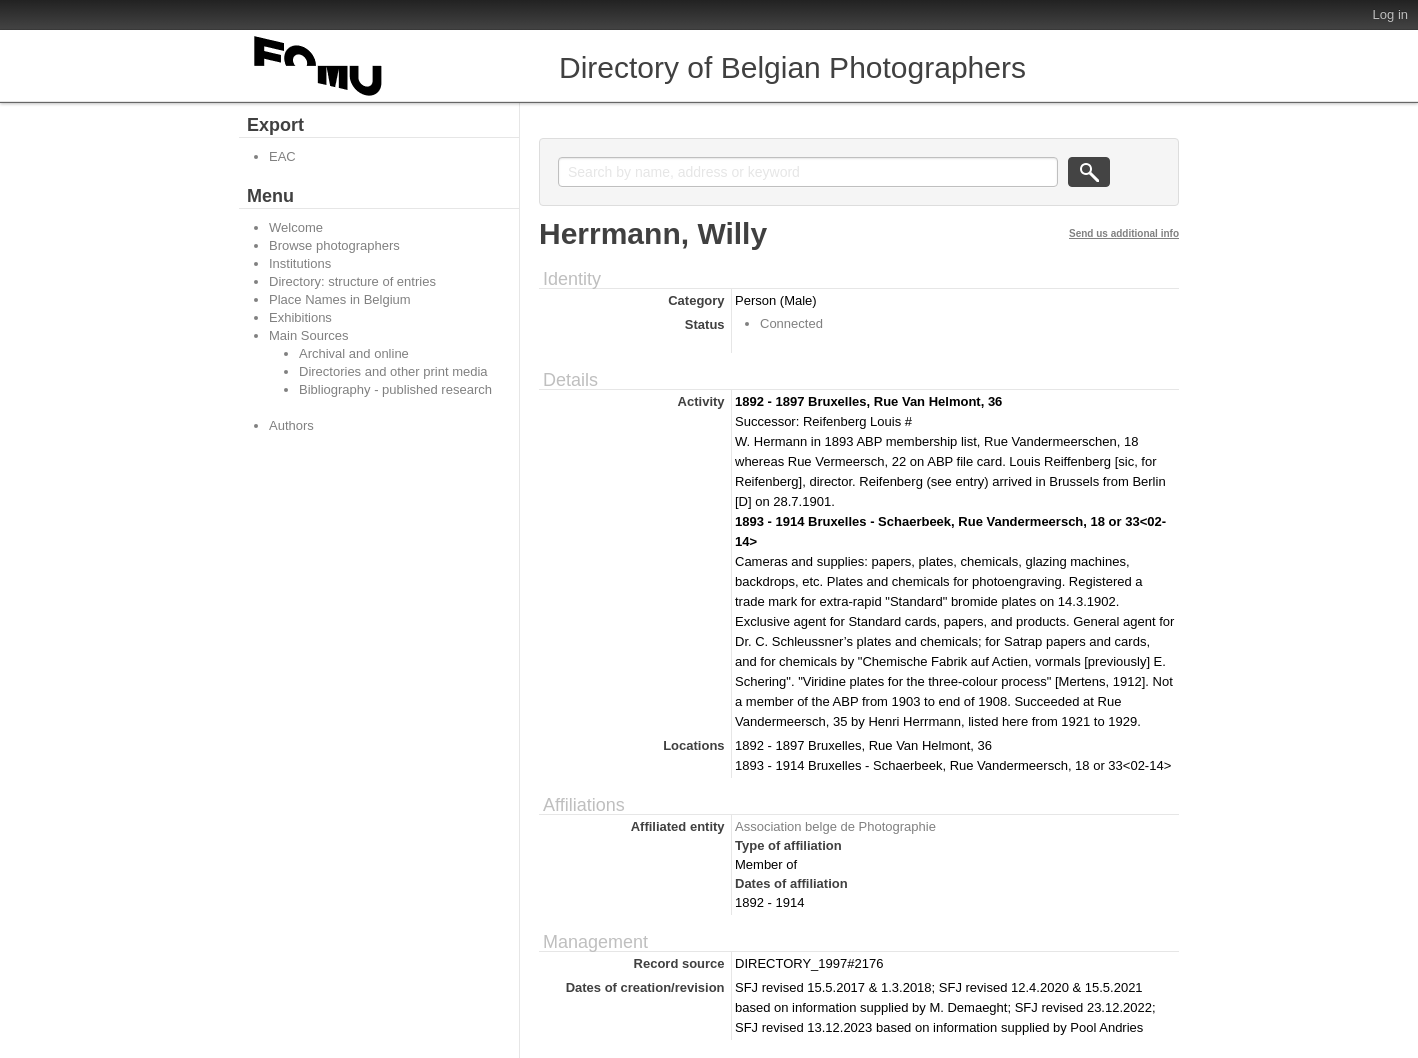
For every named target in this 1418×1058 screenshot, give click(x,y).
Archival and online (354, 353)
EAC (282, 156)
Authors (291, 425)
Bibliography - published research (395, 389)
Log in (1390, 14)
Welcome (296, 227)
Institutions (300, 263)
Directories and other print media (393, 371)
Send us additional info (1124, 233)
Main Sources (308, 335)
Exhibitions (300, 317)
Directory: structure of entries (352, 281)
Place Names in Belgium (340, 299)
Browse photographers (334, 245)
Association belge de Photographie (835, 826)
